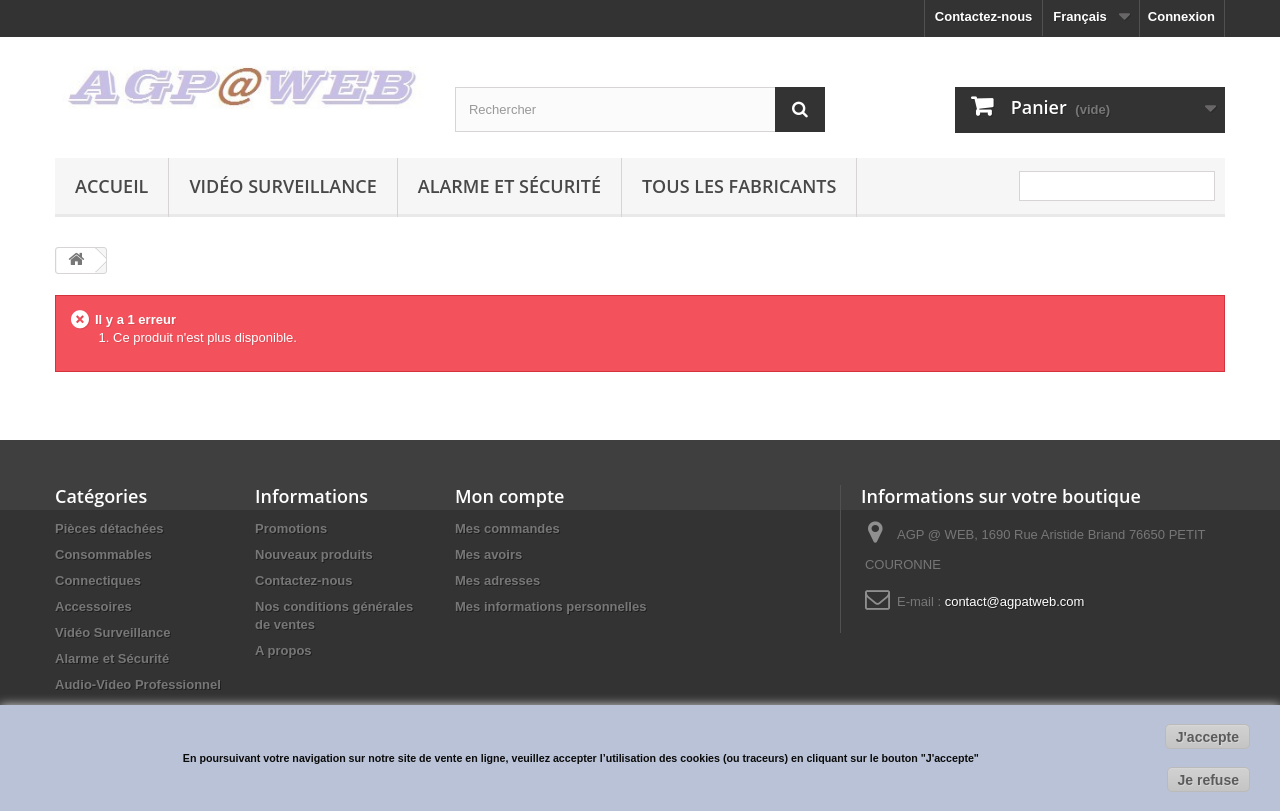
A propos (283, 650)
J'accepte (1207, 737)
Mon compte (509, 496)
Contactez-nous (984, 16)
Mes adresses (497, 580)
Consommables (103, 554)
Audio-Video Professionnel (138, 684)
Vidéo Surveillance (282, 186)
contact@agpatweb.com (1015, 601)
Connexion (1181, 16)
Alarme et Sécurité (509, 186)
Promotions (291, 528)
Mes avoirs (488, 554)
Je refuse (1208, 780)
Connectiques (98, 580)
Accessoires (93, 606)
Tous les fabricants (739, 186)
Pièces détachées (109, 528)
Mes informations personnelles (550, 606)
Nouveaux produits (314, 554)
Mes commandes (507, 528)
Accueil (111, 186)
